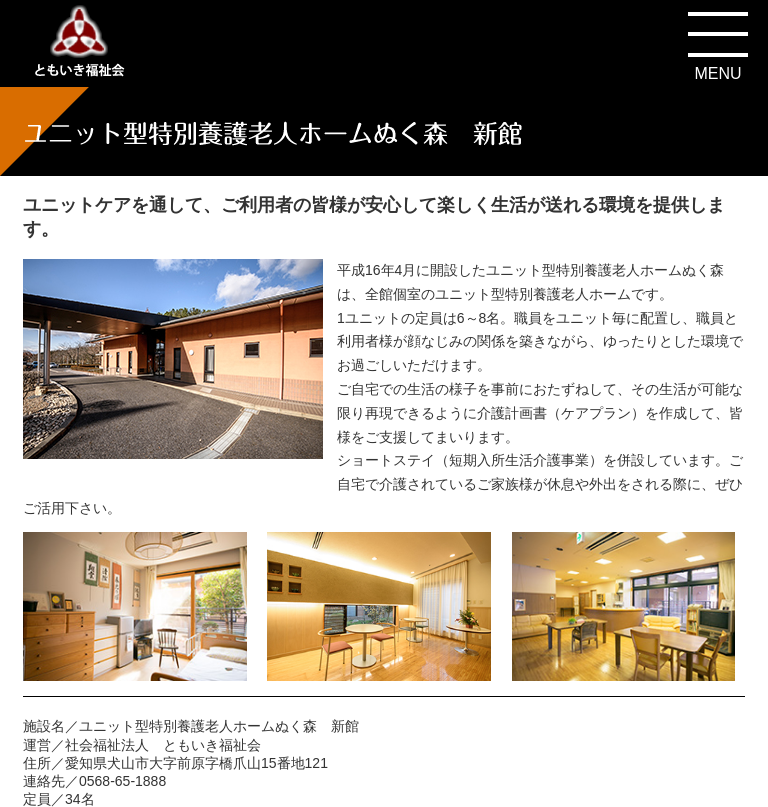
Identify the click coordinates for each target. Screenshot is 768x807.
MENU (717, 73)
